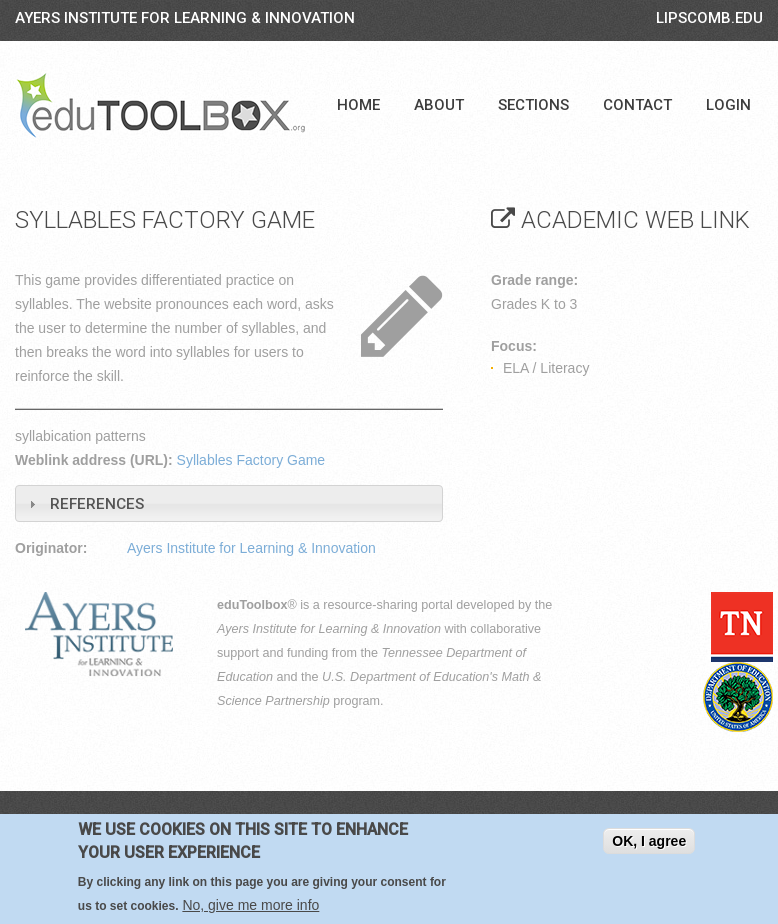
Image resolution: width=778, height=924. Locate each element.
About (439, 105)
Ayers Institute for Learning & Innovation (185, 18)
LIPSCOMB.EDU (709, 18)
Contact (637, 105)
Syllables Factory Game (251, 460)
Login (728, 105)
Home (358, 105)
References (97, 504)
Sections (533, 105)
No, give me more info (250, 905)
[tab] (229, 503)
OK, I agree (649, 841)
